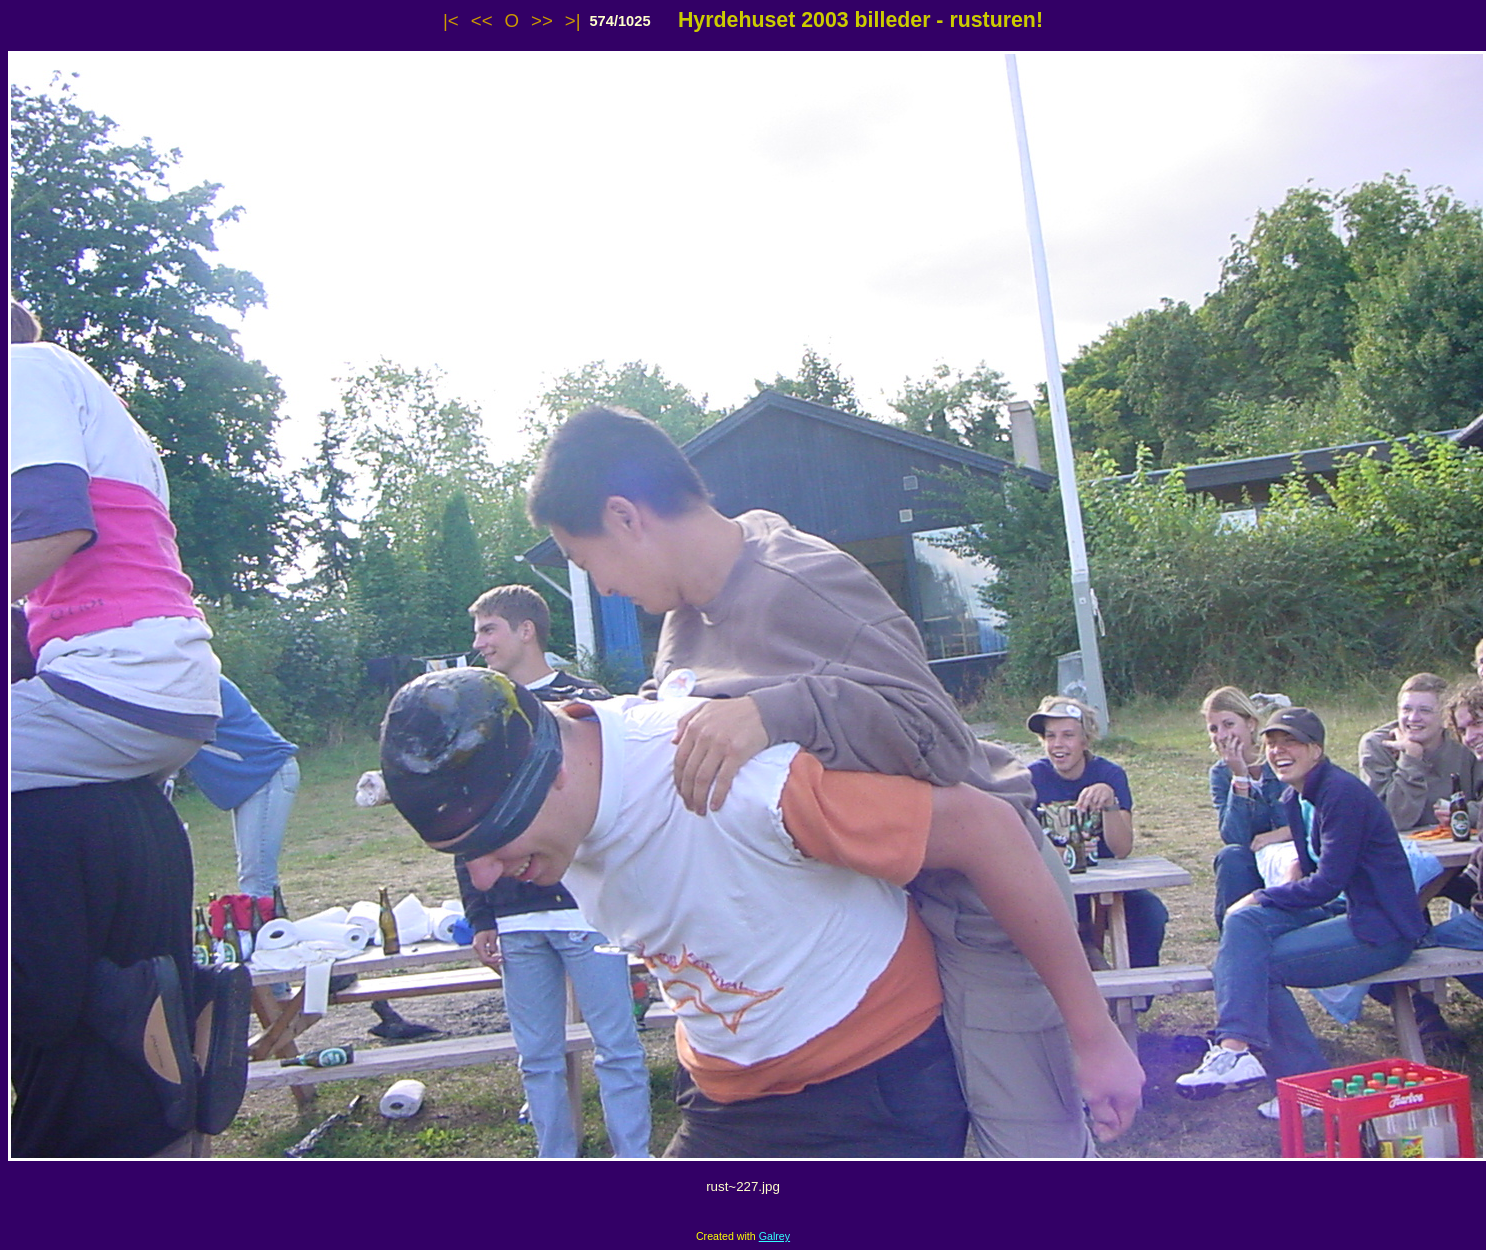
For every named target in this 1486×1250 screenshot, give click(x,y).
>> (542, 20)
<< (482, 20)
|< (451, 20)
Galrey (774, 1236)
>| (573, 20)
